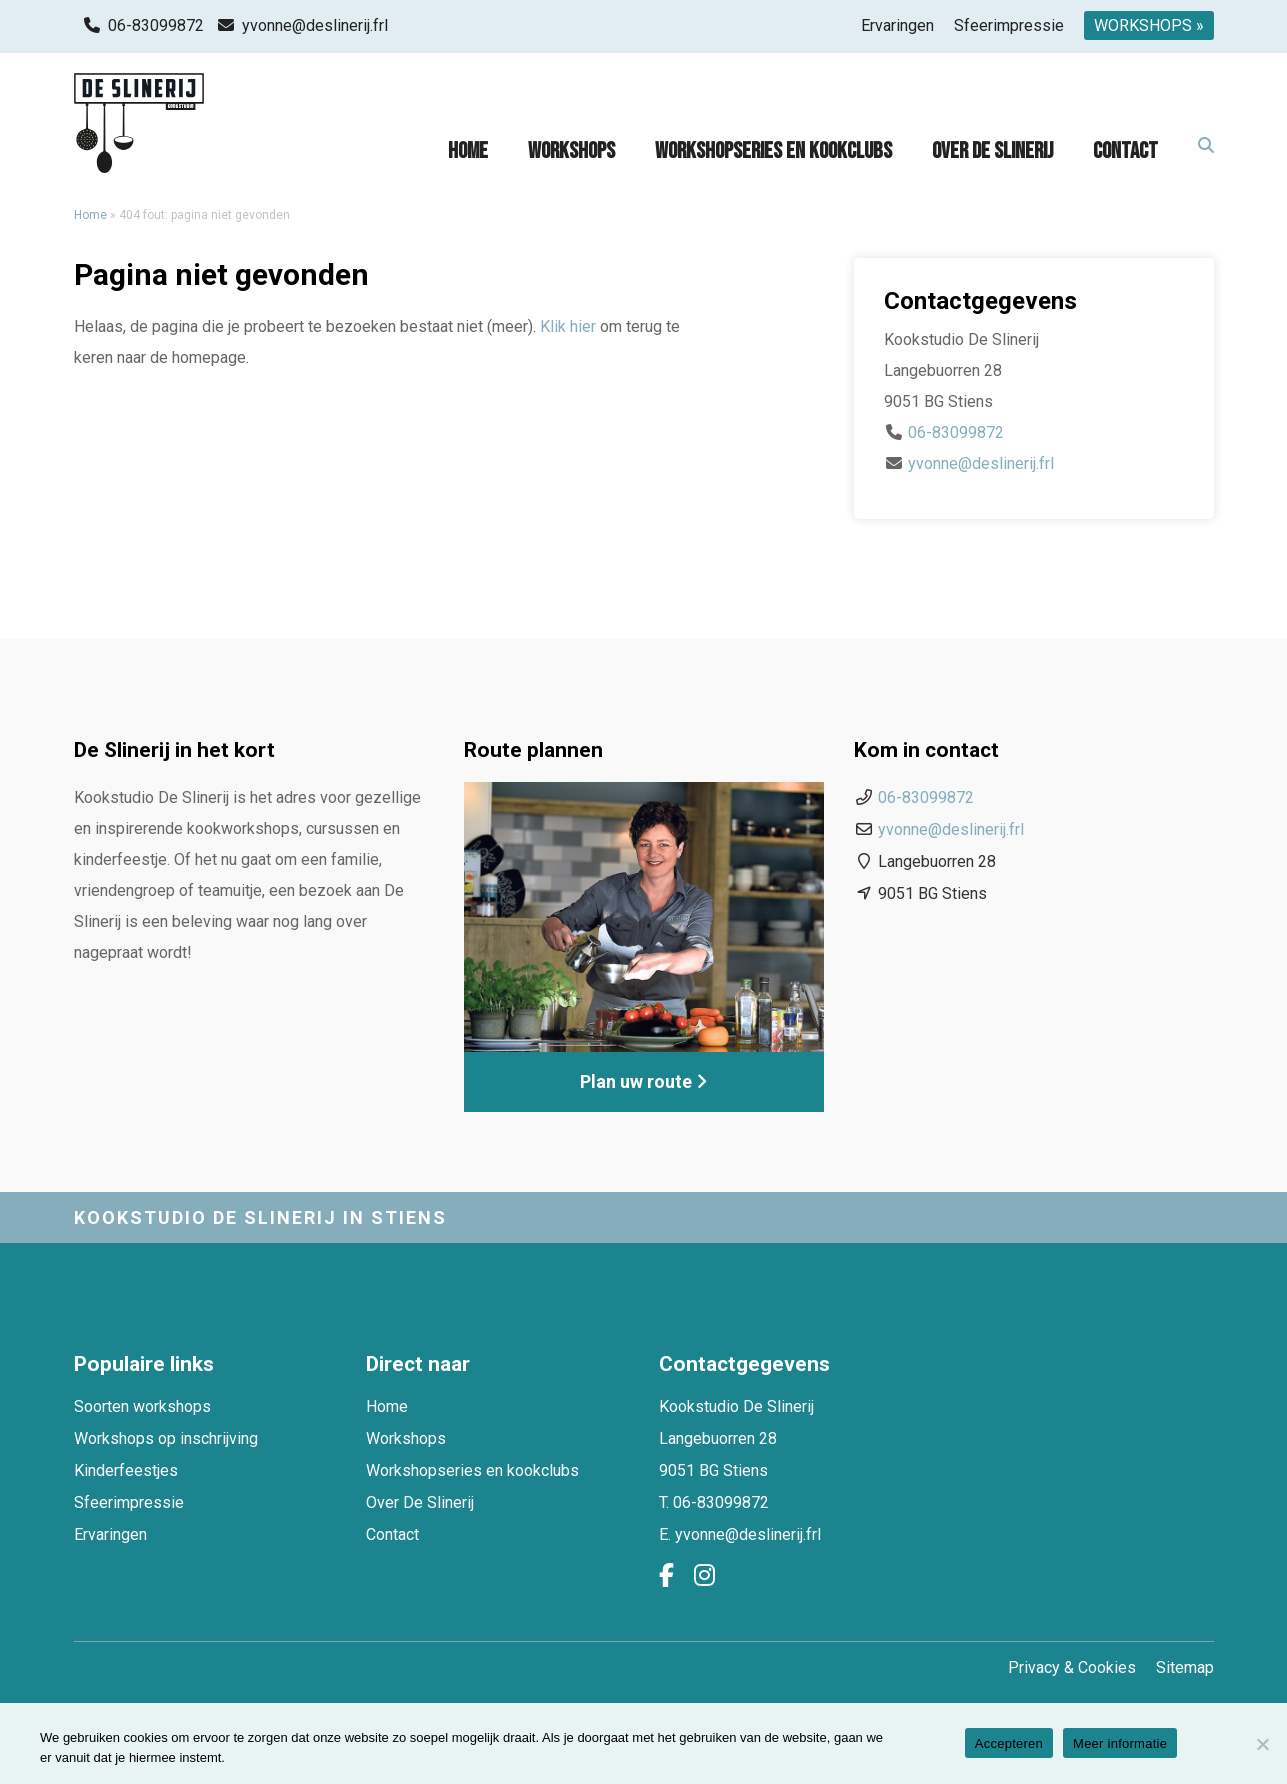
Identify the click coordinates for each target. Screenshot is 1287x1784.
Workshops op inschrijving (166, 1438)
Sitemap (1185, 1667)
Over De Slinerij (992, 151)
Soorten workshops (142, 1406)
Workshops (571, 151)
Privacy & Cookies (1072, 1667)
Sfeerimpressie (1009, 25)
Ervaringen (897, 25)
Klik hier (568, 326)
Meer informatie (1120, 1743)
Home (468, 151)
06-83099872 (156, 25)
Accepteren (1009, 1743)
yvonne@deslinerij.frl (315, 25)
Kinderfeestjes (126, 1470)
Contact (1125, 151)
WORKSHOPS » (1149, 25)
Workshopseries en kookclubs (773, 151)
